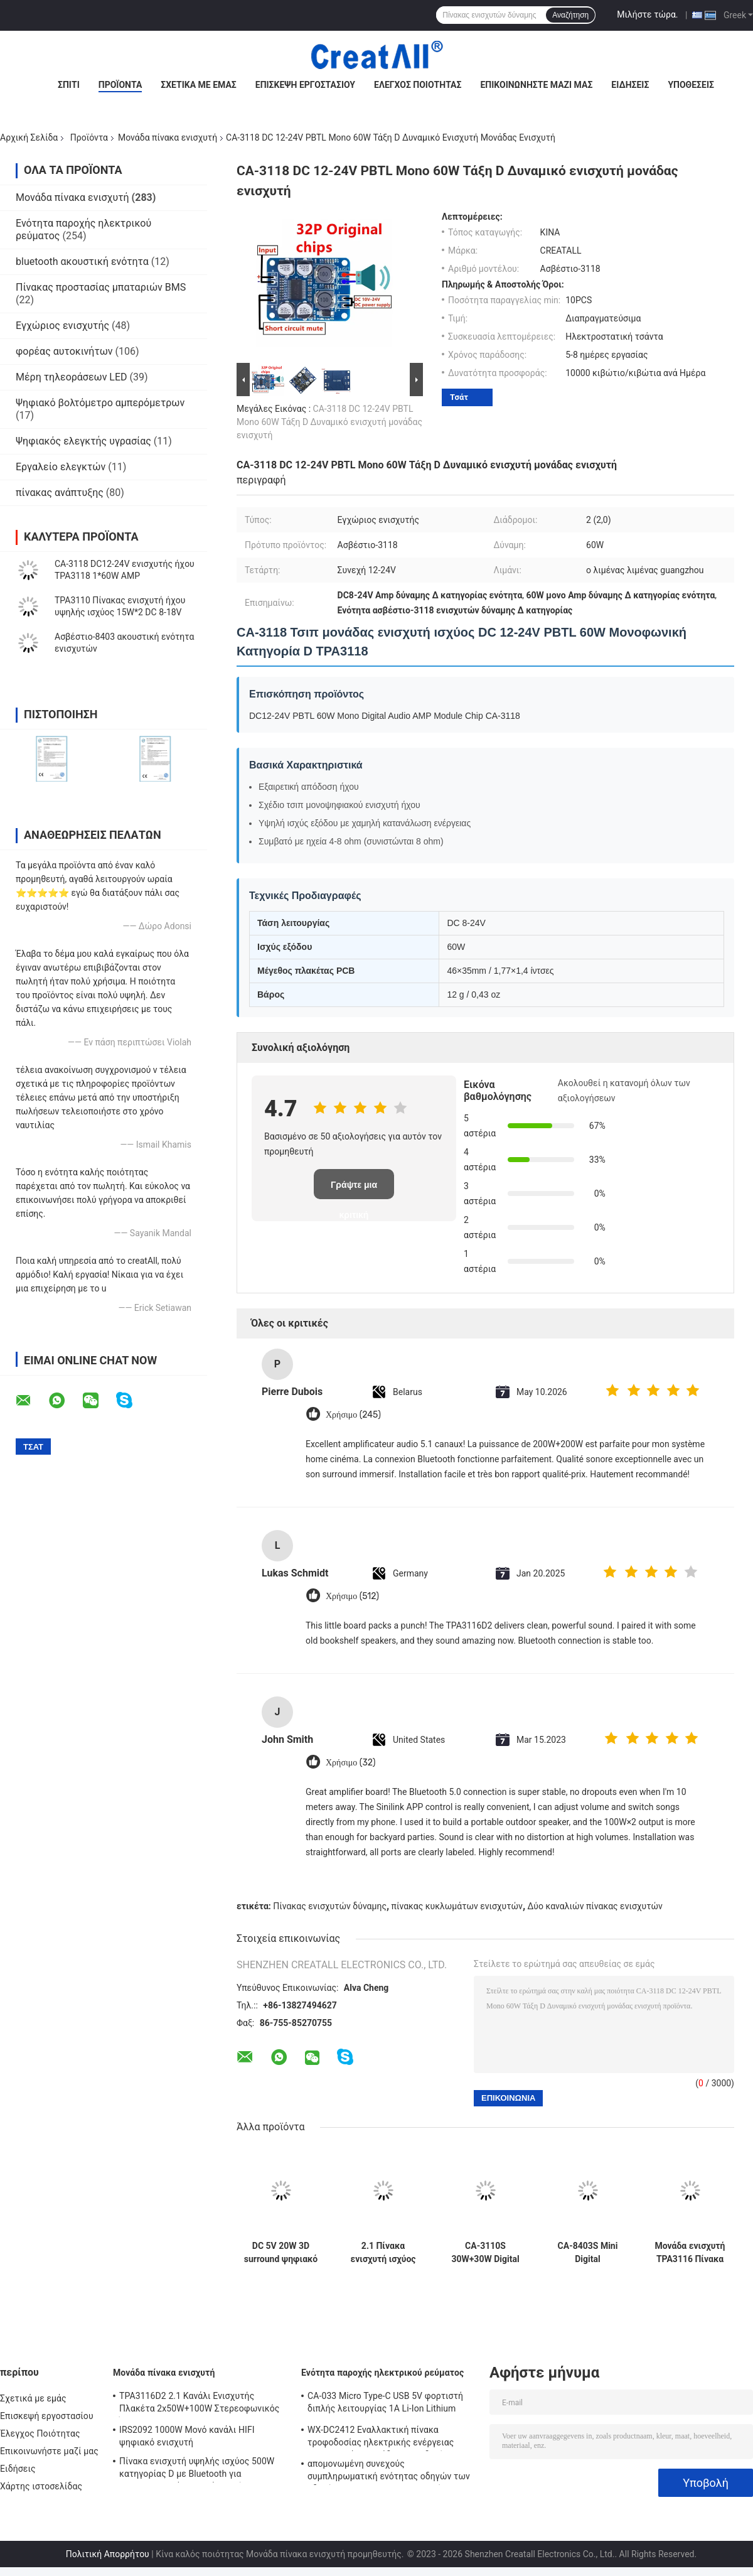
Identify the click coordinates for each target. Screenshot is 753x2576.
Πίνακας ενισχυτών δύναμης (330, 1906)
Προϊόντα (120, 85)
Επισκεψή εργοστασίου (305, 85)
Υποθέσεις (691, 85)
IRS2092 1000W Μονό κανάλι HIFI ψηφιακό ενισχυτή (187, 2436)
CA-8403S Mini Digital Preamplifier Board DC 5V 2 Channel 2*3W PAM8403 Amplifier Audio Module (587, 2253)
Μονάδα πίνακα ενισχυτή (167, 137)
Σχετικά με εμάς (198, 85)
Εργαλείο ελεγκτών (60, 467)
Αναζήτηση (570, 15)
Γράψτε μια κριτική (354, 1189)
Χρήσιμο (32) (351, 1762)
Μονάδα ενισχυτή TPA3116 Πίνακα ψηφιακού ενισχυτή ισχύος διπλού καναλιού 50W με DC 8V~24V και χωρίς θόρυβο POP (690, 2253)
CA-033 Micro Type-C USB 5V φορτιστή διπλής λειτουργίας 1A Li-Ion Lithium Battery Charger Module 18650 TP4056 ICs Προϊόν (391, 2404)
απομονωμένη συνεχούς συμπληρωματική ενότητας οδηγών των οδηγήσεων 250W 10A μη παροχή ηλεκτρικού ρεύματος (388, 2472)
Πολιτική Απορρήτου (107, 2554)
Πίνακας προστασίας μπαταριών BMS (101, 287)
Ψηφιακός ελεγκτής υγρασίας (83, 441)
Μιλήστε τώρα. (647, 14)
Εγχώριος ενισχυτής (62, 325)
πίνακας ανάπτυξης (60, 492)
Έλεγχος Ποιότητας (417, 85)
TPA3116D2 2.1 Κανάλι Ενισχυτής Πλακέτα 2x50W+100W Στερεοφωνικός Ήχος (199, 2404)
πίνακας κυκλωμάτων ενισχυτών (457, 1906)
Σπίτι (69, 85)
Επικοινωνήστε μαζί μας (536, 85)
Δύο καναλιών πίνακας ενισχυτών (595, 1906)
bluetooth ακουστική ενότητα (82, 261)
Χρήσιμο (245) (353, 1414)
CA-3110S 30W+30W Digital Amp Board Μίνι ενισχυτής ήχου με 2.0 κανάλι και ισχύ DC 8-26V (485, 2253)
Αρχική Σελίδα (29, 137)
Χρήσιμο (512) (352, 1596)
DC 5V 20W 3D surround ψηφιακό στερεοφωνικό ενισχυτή (281, 2253)
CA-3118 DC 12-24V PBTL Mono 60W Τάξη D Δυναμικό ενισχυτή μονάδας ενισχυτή (329, 422)
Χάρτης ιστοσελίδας (41, 2486)
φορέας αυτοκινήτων (64, 351)
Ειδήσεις (630, 85)
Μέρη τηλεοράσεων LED (71, 377)
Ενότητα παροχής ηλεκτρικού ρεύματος (382, 2373)
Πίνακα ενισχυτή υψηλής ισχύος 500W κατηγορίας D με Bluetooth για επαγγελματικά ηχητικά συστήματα (196, 2469)
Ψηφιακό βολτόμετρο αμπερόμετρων (100, 403)
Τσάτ (459, 397)
